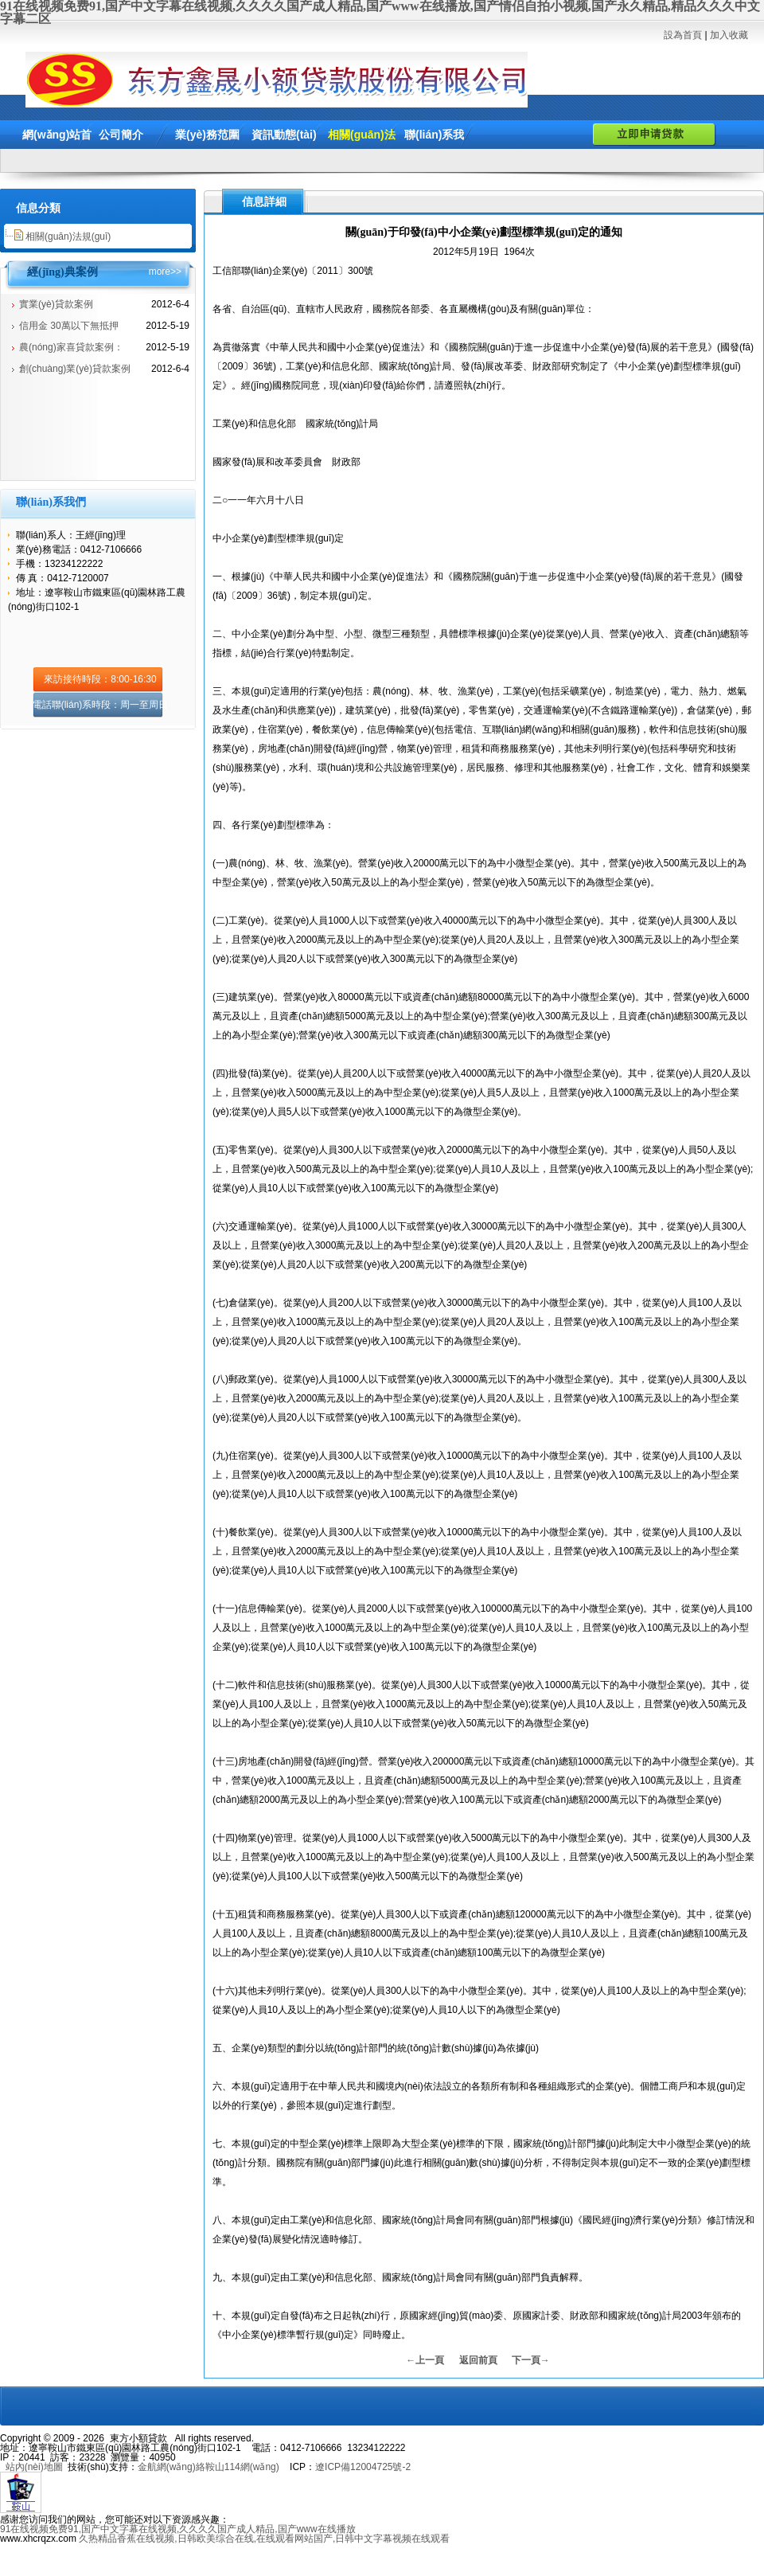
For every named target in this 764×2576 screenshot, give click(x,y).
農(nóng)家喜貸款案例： (71, 347)
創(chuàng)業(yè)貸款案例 (75, 368)
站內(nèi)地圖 (34, 2466)
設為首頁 (683, 35)
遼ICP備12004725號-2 (363, 2466)
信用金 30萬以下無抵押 (69, 325)
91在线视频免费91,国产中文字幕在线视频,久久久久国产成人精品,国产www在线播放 (178, 2529)
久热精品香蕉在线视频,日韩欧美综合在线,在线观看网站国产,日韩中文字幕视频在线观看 (264, 2538)
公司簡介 (121, 134)
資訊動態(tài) (284, 134)
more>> (165, 271)
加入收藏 (729, 35)
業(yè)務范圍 (207, 134)
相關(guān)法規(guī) (68, 236)
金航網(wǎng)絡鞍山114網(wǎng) (208, 2466)
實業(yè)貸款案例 (56, 304)
